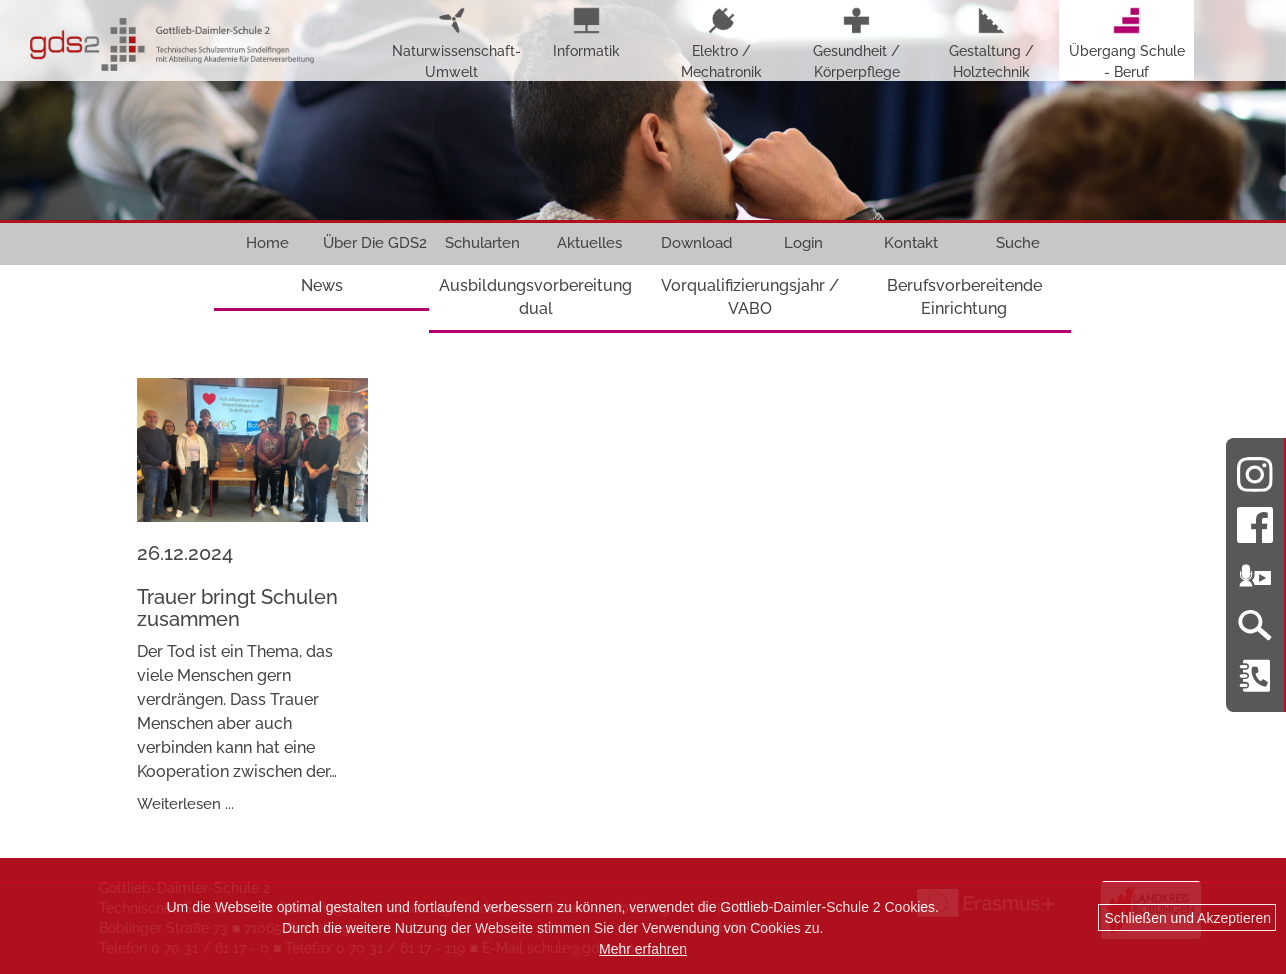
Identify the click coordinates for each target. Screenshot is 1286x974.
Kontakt (911, 243)
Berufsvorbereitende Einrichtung (964, 297)
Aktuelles (589, 243)
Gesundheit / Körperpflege (856, 43)
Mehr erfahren (643, 949)
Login (803, 243)
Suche (1018, 243)
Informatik (586, 33)
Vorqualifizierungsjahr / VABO (750, 297)
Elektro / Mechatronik (721, 43)
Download (696, 243)
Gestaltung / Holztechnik (991, 43)
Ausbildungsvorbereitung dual (535, 297)
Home (267, 243)
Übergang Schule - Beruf (1127, 43)
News (322, 285)
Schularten (482, 243)
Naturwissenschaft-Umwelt (451, 43)
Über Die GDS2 (375, 243)
